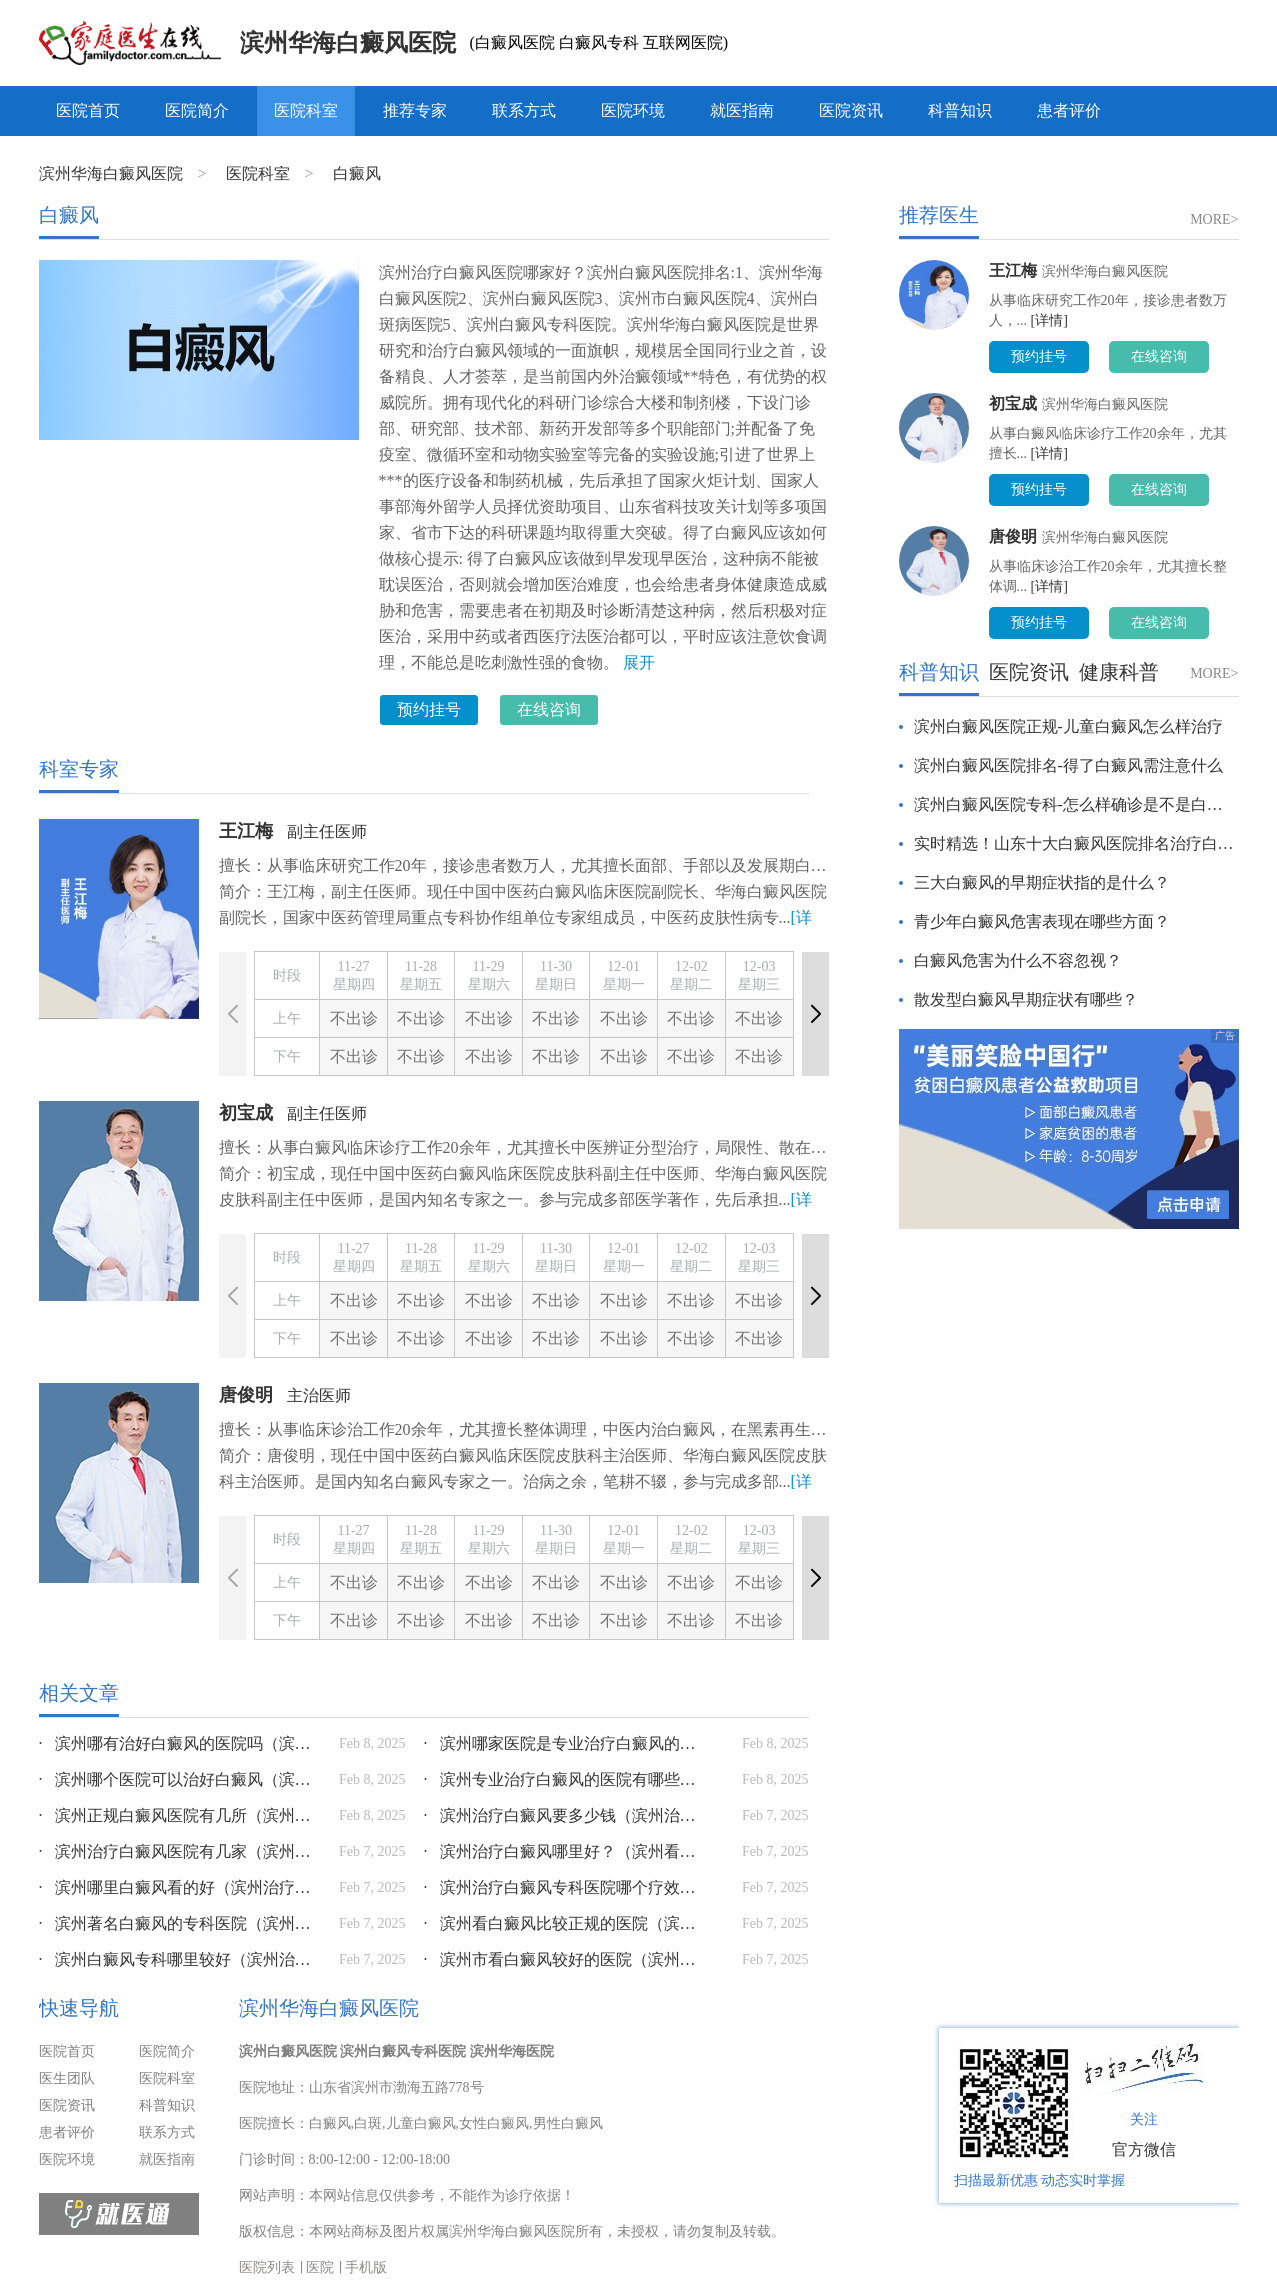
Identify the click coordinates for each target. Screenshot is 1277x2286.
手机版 (366, 2267)
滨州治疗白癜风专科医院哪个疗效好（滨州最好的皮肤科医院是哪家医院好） (564, 1887)
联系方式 (524, 110)
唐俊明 (246, 1395)
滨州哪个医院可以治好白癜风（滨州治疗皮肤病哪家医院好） (179, 1779)
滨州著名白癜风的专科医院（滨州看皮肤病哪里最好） (179, 1923)
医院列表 (267, 2267)
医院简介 (197, 110)
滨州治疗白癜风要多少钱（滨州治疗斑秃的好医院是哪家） (564, 1815)
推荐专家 (415, 110)
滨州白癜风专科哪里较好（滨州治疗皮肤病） (179, 1959)
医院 (320, 2267)
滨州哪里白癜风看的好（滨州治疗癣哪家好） (179, 1887)
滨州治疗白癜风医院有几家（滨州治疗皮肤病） (179, 1851)
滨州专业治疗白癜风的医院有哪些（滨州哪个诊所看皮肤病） (564, 1779)
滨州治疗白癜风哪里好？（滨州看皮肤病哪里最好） (564, 1851)
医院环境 (633, 110)
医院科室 (306, 110)
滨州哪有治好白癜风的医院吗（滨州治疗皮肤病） (179, 1743)
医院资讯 (851, 110)
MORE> (1214, 219)
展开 (639, 662)
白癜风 (357, 173)
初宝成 (246, 1113)
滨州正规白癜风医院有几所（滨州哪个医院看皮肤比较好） (179, 1815)
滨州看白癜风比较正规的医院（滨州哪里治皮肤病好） (564, 1923)
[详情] (1049, 320)
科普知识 (960, 110)
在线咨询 (549, 709)
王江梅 (246, 831)
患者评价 (1069, 110)
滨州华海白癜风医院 (348, 43)
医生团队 (67, 2078)
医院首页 (88, 110)
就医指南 (742, 110)
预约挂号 (429, 709)
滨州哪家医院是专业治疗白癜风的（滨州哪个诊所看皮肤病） (564, 1743)
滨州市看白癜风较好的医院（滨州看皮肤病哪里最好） (564, 1959)
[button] (815, 1014)
